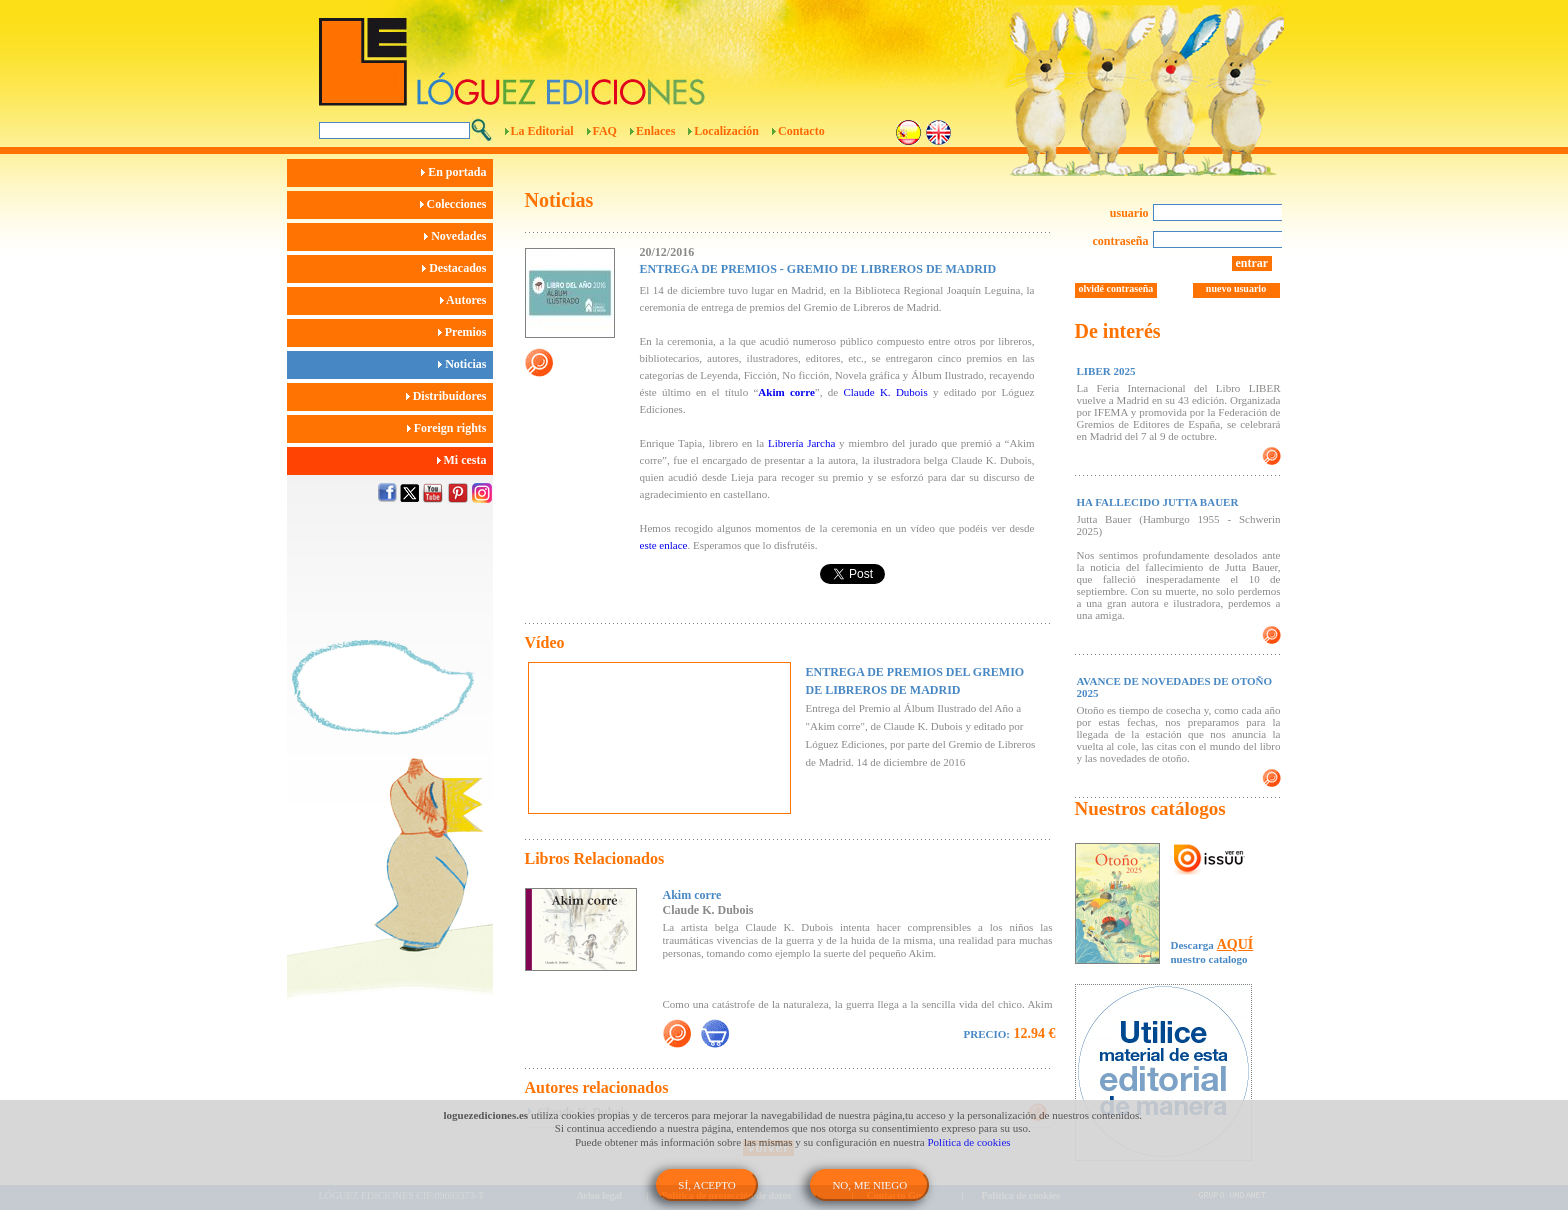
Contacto (801, 131)
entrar (1252, 263)
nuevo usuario (1236, 288)
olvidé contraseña (1116, 288)
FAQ (605, 131)
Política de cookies (969, 1142)
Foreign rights (450, 428)
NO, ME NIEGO (869, 1185)
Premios (465, 332)
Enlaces (655, 131)
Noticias (465, 364)
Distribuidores (449, 396)
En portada (456, 172)
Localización (726, 131)
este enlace (664, 545)
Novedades (458, 236)
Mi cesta (465, 460)
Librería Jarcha (801, 443)
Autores (466, 300)
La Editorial (542, 131)
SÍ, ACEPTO (706, 1185)
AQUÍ (1235, 944)
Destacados (457, 268)
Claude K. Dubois (885, 392)
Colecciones (456, 204)
